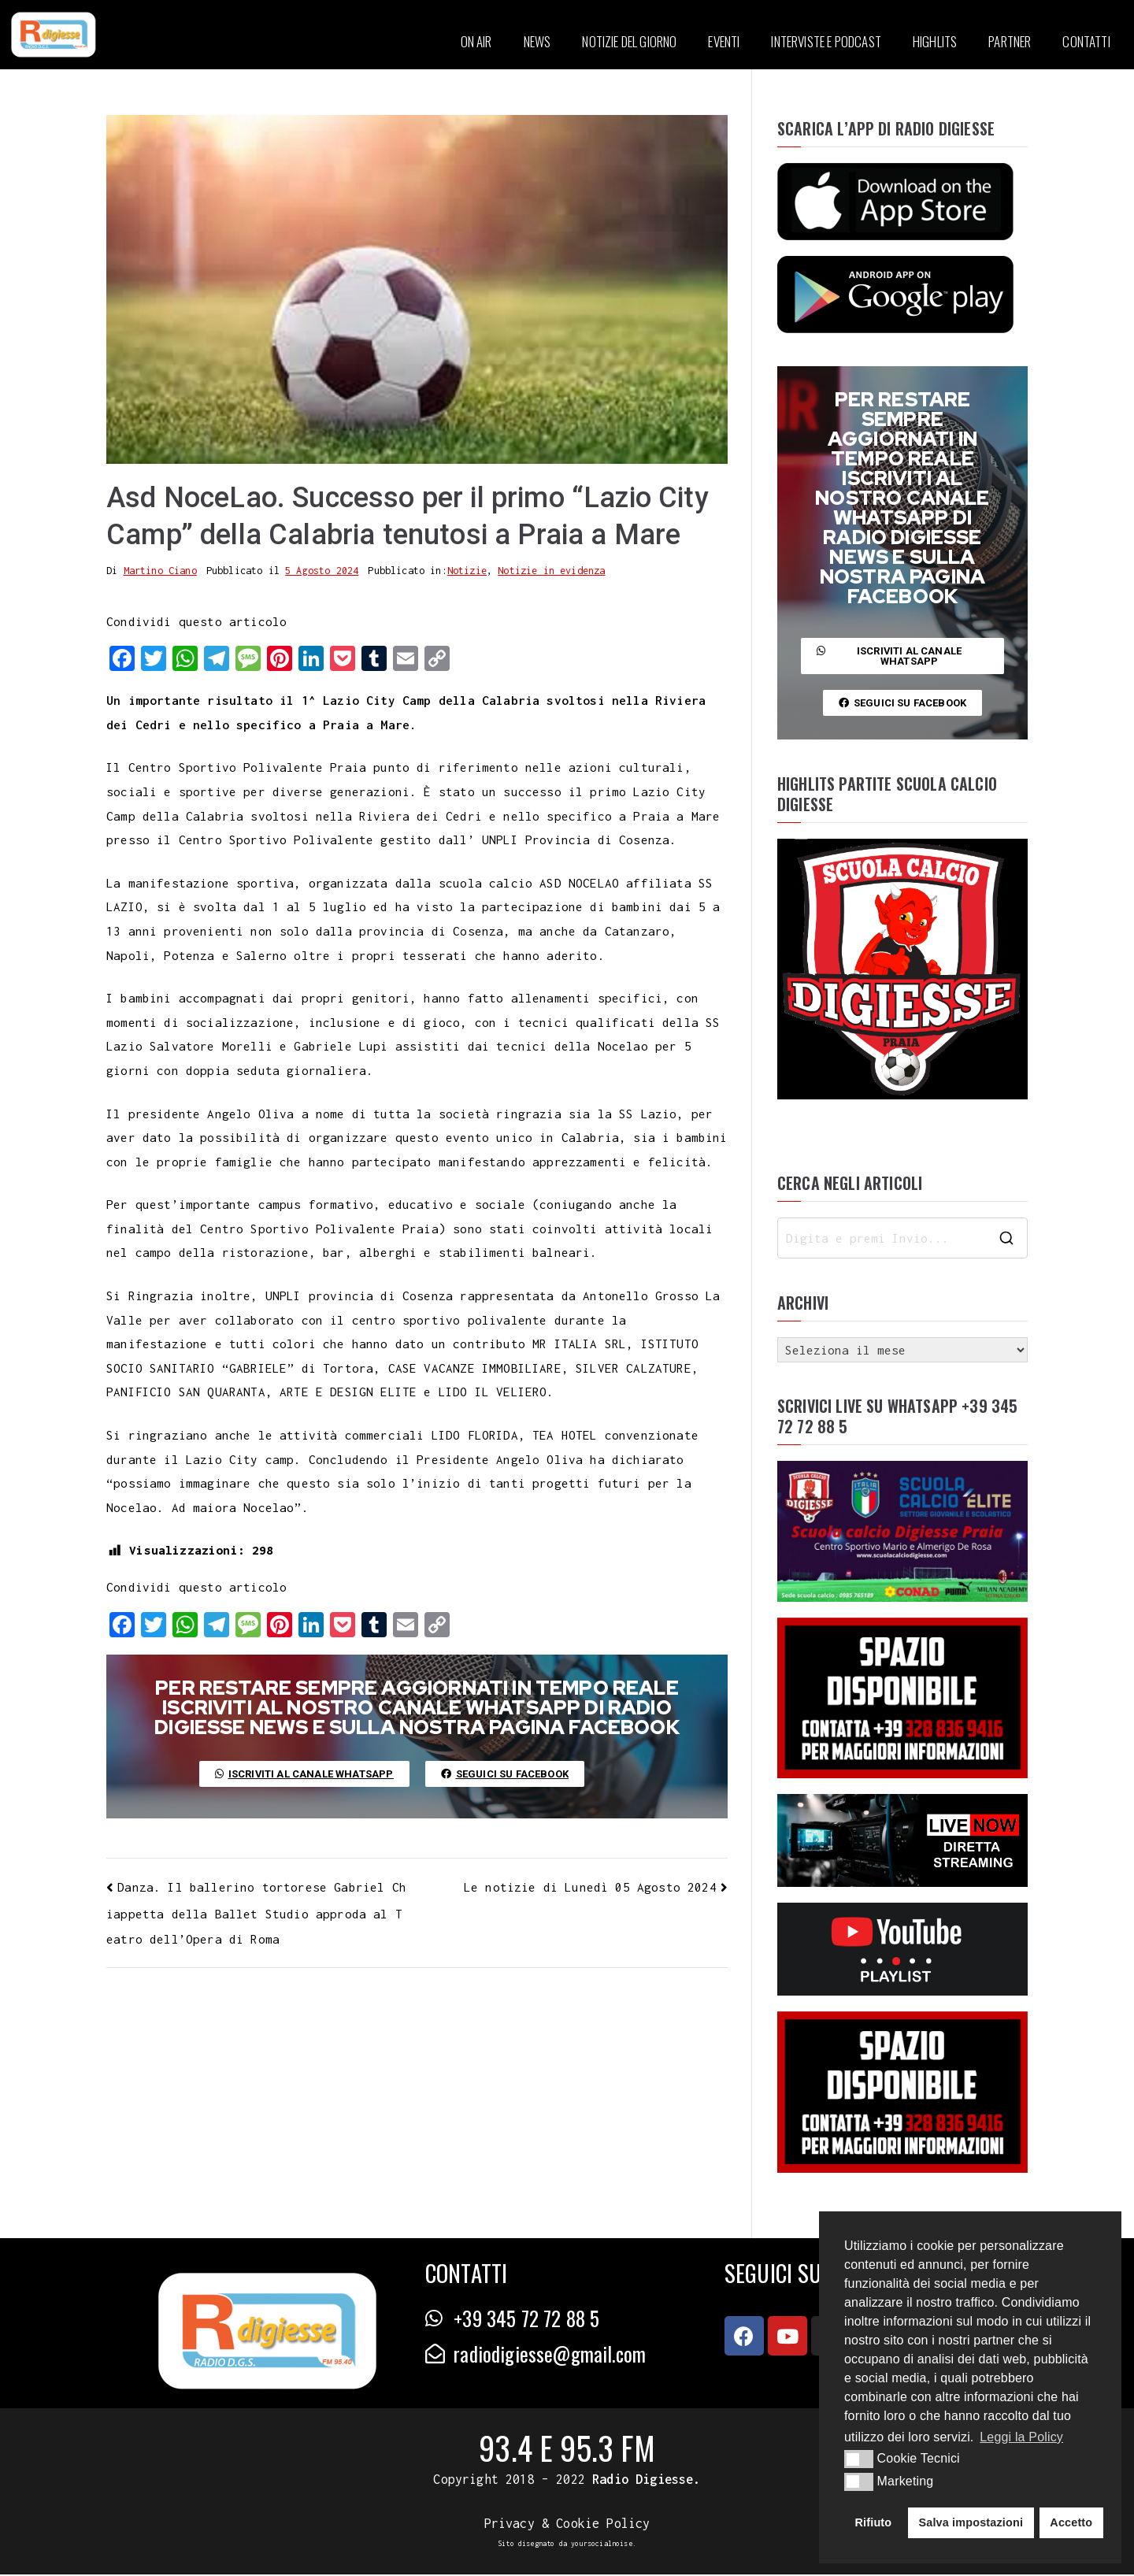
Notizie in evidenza (551, 572)
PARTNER (1009, 41)
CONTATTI (1086, 41)
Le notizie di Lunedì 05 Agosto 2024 (590, 1888)
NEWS (537, 41)
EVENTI (723, 41)
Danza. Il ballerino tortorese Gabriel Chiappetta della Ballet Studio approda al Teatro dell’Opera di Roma (256, 1914)
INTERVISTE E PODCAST (825, 41)
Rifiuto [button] (873, 2522)
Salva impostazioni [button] (970, 2522)
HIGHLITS (935, 41)
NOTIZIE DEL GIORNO (629, 41)
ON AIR (476, 41)
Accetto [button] (1071, 2522)
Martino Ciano (160, 572)
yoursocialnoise (601, 2545)
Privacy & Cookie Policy (567, 2525)
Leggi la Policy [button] (1021, 2437)
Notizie (467, 572)
